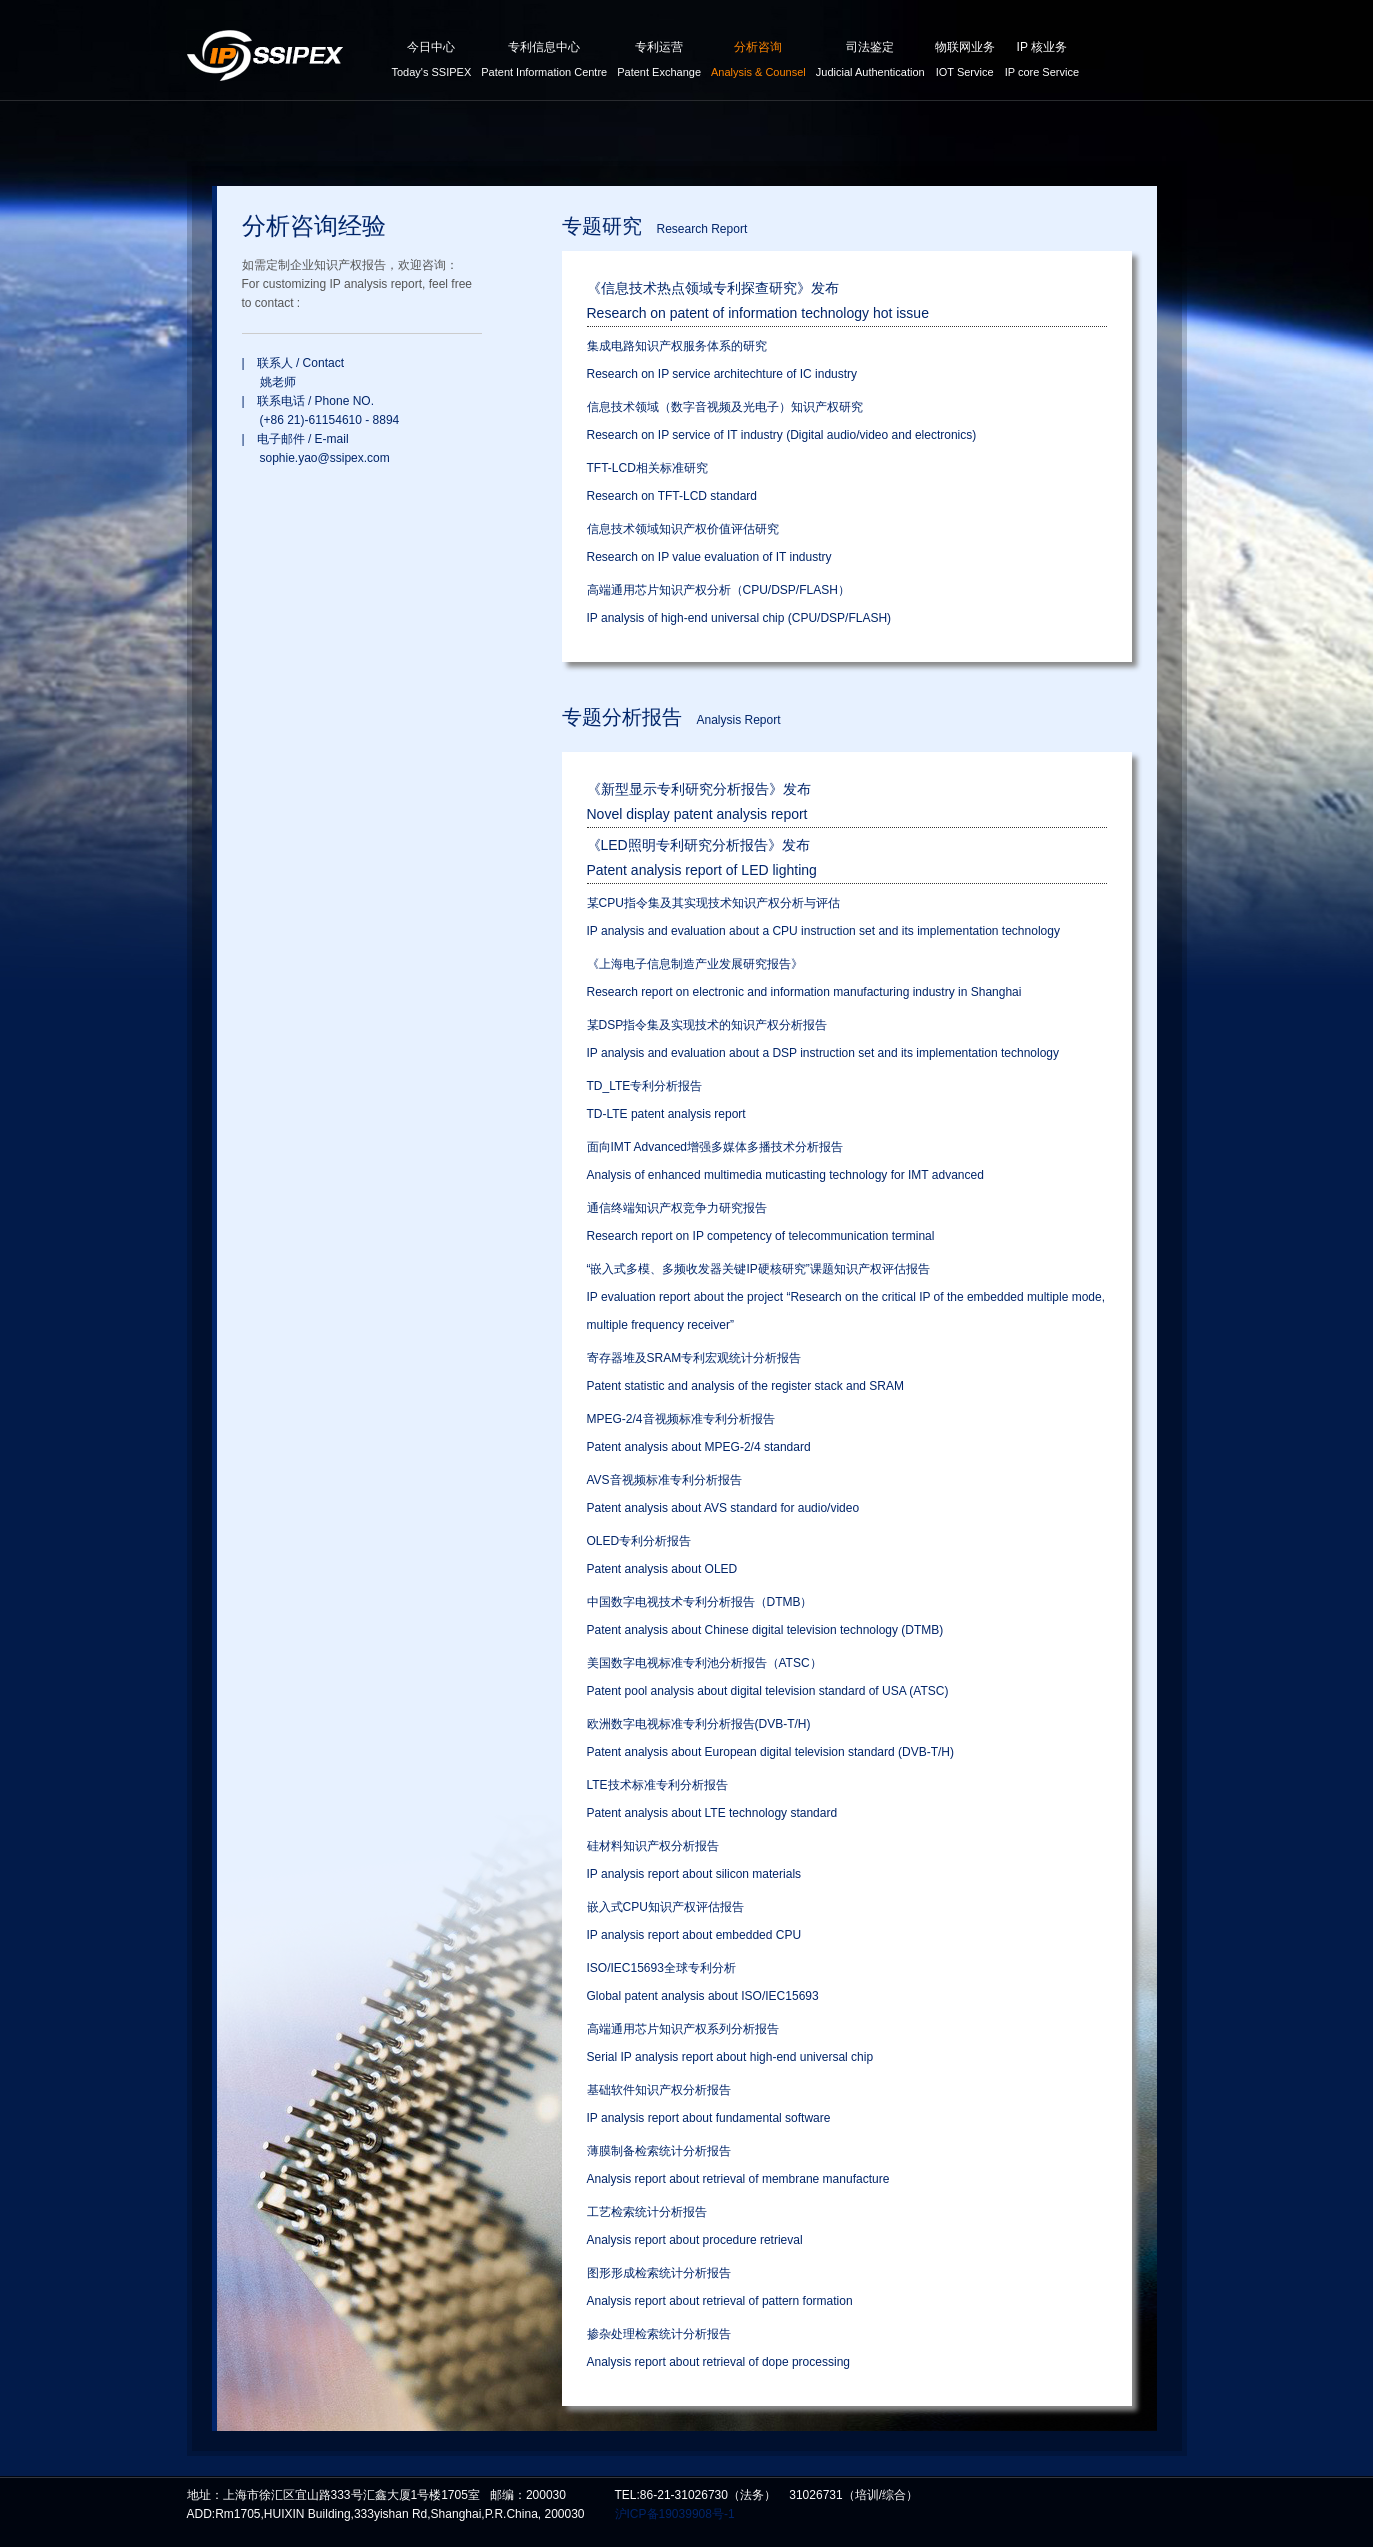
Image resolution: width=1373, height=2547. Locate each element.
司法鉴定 (870, 62)
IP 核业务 (1042, 62)
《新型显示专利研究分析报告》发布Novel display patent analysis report (699, 801)
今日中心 (432, 62)
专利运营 (659, 62)
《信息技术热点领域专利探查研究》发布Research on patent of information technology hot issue (758, 300)
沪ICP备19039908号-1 (675, 2514)
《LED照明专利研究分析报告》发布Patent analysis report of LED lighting (702, 857)
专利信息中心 (544, 62)
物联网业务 (965, 62)
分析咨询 (758, 62)
